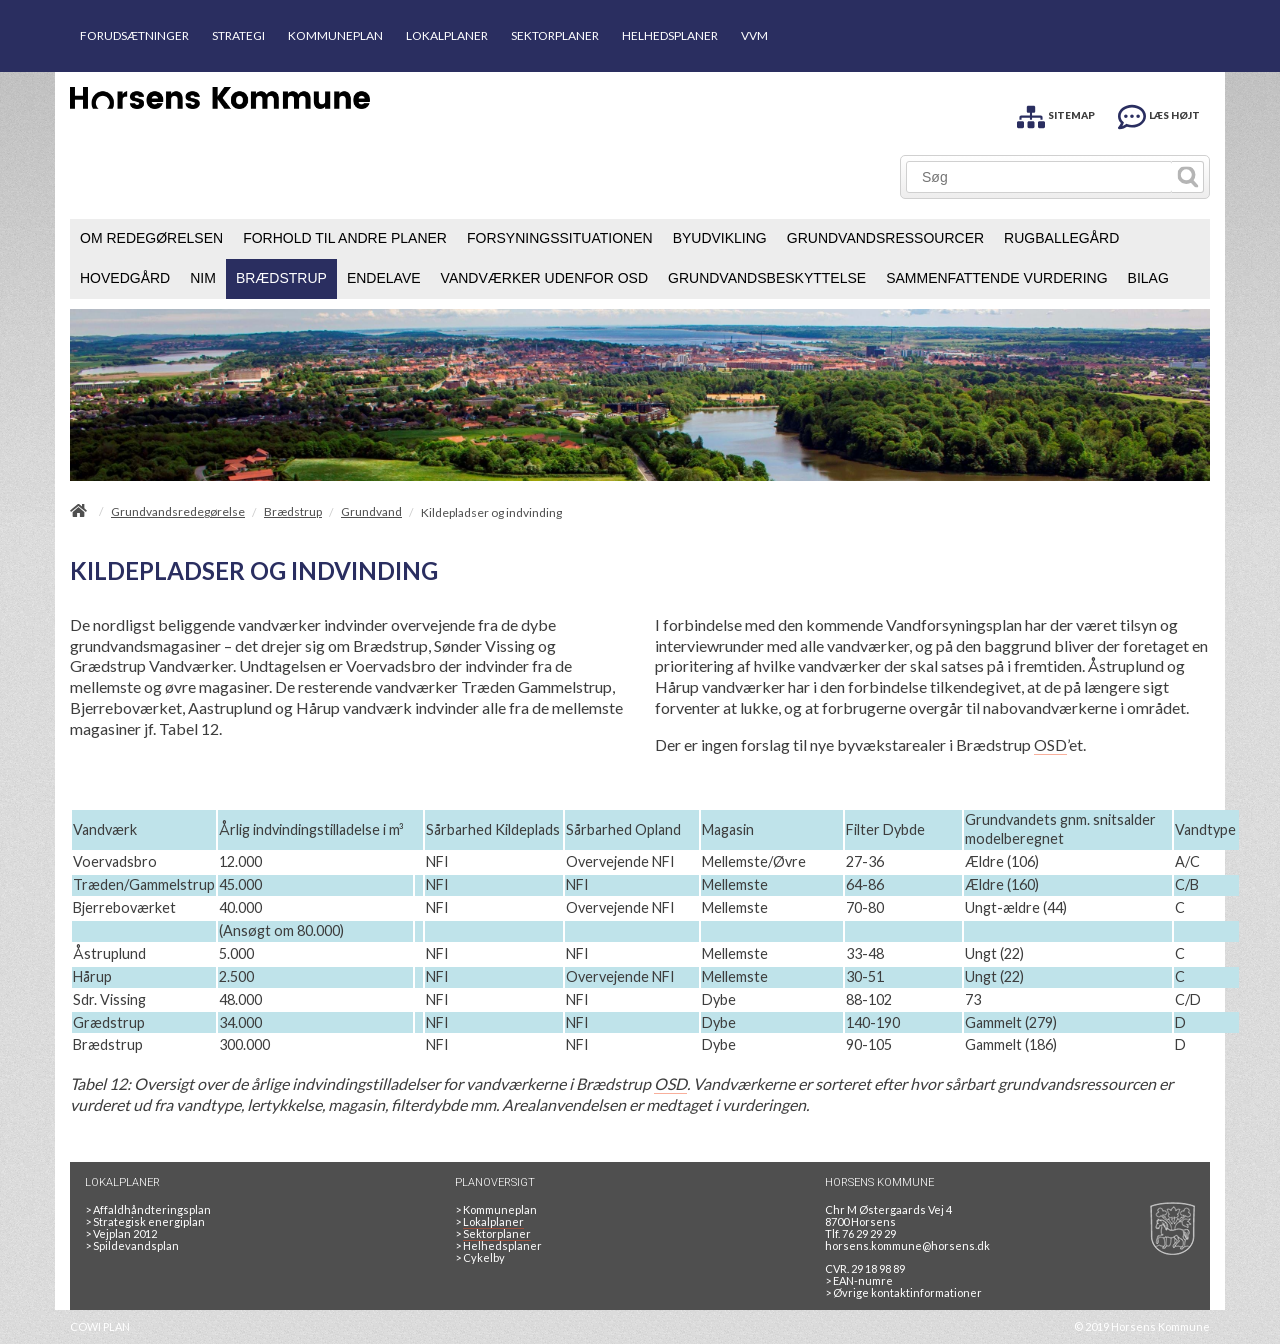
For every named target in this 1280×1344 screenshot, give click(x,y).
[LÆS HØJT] (1159, 113)
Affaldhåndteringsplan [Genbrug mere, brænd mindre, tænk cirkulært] (148, 1209)
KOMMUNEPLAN (335, 35)
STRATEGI (238, 35)
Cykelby (480, 1257)
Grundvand (371, 512)
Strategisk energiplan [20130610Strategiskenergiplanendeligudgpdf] (145, 1221)
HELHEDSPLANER (670, 35)
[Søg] (1039, 177)
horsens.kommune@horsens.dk (907, 1245)
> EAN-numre (859, 1280)
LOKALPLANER (447, 35)
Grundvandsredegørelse (178, 512)
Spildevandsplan (132, 1245)
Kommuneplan (496, 1209)
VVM (754, 35)
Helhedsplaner (498, 1245)
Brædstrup (293, 512)
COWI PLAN (100, 1326)
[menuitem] (151, 239)
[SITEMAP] (1056, 113)
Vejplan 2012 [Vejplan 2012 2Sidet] (121, 1233)
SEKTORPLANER (555, 35)
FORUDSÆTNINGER (134, 35)
